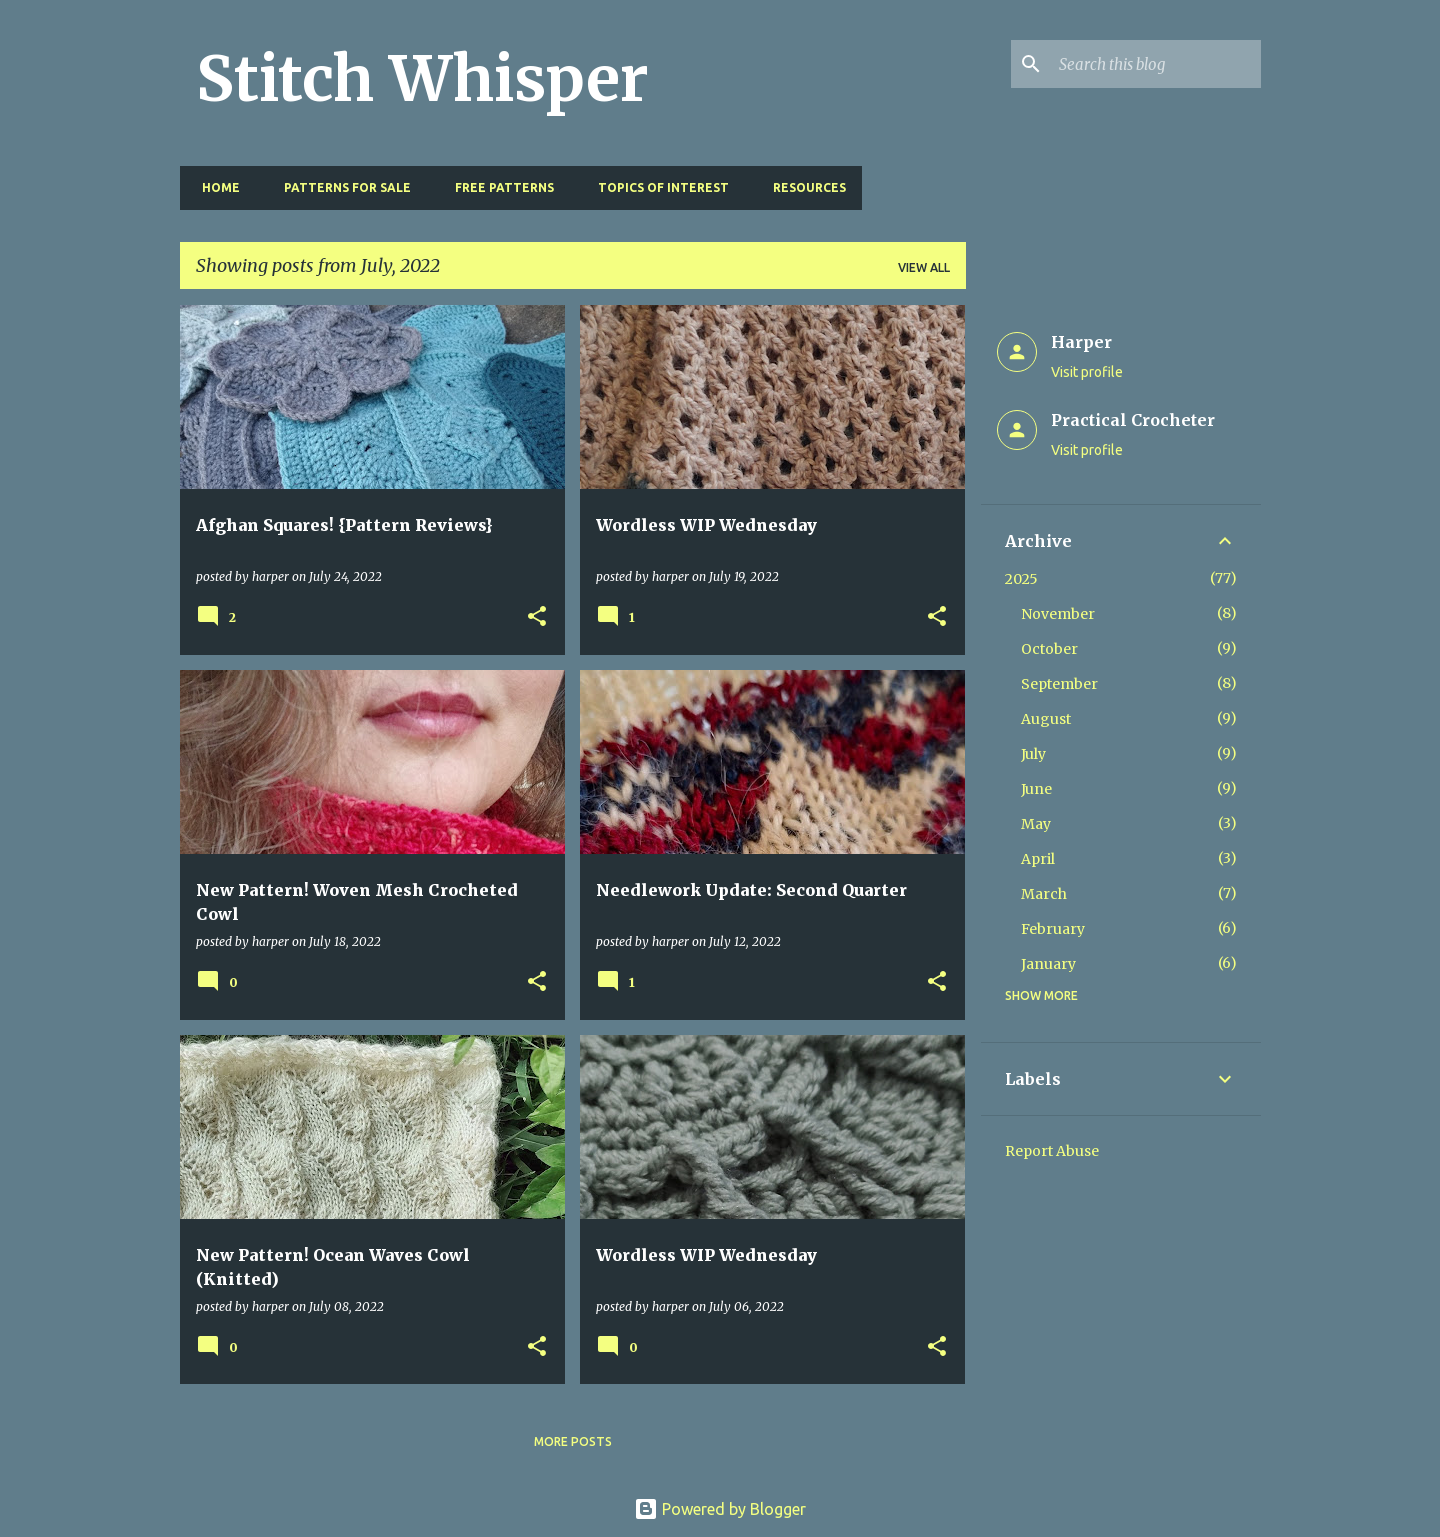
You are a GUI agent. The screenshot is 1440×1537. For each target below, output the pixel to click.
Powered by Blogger (720, 1509)
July (1033, 754)
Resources (803, 187)
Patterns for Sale (341, 187)
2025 (1021, 579)
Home (215, 187)
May (1036, 824)
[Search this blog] (1156, 64)
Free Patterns (498, 187)
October (1049, 649)
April (1038, 859)
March (1044, 894)
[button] (537, 617)
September (1059, 684)
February (1053, 929)
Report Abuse (1052, 1151)
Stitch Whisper (422, 79)
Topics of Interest (657, 187)
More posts (573, 1441)
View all (924, 267)
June (1036, 789)
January (1048, 964)
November (1058, 614)
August (1046, 719)
